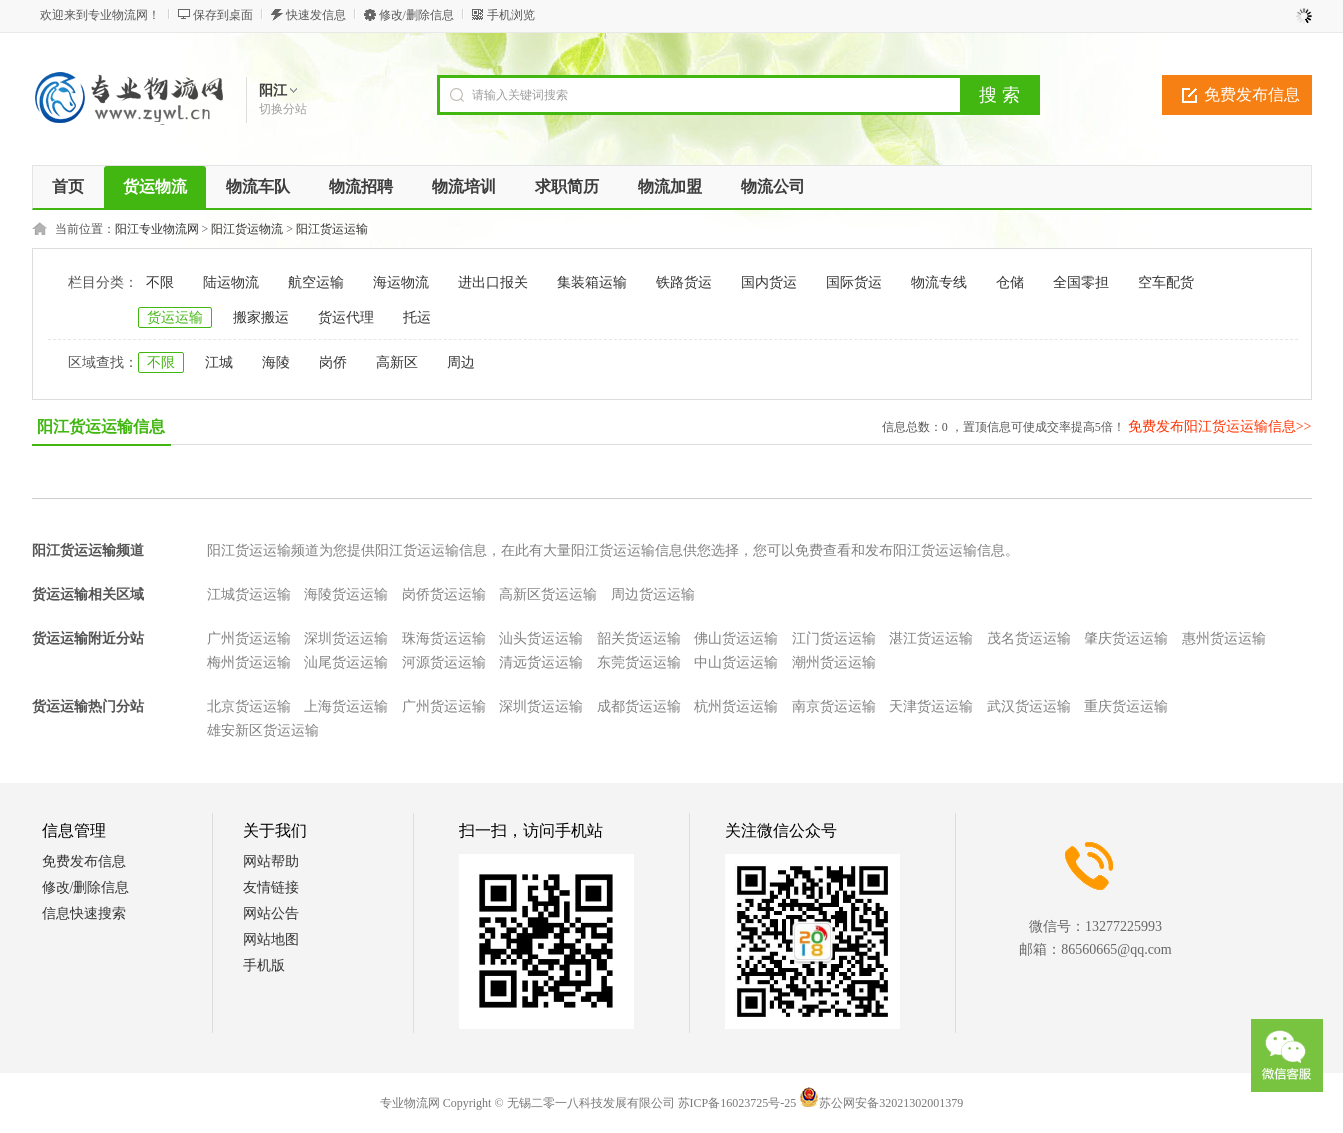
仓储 (1010, 282)
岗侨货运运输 (444, 594)
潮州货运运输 (834, 662)
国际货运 (854, 282)
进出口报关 (493, 282)
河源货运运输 (444, 662)
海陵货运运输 (346, 594)
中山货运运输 (736, 662)
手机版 (264, 965)
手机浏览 (511, 15)
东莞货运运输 (639, 662)
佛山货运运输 (736, 638)
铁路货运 (684, 282)
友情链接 (271, 887)
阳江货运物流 (247, 229)
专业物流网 (410, 1103)
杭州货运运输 (736, 706)
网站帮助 (271, 861)
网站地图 (271, 939)
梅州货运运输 (249, 662)
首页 (68, 186)
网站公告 (271, 913)
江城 (219, 362)
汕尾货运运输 (346, 662)
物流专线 (939, 282)
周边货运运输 (653, 594)
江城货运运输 (249, 594)
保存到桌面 (223, 15)
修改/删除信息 (416, 15)
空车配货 (1166, 282)
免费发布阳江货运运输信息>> (1220, 426)
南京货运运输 (834, 706)
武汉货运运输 (1029, 706)
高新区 (397, 362)
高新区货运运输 (548, 594)
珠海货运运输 (444, 638)
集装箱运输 (592, 282)
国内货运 (769, 282)
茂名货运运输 (1029, 638)
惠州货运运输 (1224, 638)
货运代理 (346, 317)
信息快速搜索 (84, 913)
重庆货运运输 (1126, 706)
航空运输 (316, 282)
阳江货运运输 (332, 229)
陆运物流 (231, 282)
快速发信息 (316, 15)
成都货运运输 (639, 706)
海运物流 (401, 282)
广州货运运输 (249, 638)
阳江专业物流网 (157, 229)
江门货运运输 (834, 638)
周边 (461, 362)
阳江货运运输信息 (101, 426)
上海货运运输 (346, 706)
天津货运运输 (931, 706)
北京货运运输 (249, 706)
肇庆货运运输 (1126, 638)
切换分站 (283, 109)
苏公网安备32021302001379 (881, 1103)
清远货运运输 (541, 662)
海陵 (276, 362)
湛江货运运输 (931, 638)
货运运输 (175, 317)
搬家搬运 (261, 317)
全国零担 (1081, 282)
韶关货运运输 (639, 638)
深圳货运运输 (346, 638)
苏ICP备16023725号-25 (737, 1103)
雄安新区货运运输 (263, 730)
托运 (417, 317)
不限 (160, 282)
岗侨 (333, 362)
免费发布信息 (1252, 94)
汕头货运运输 (541, 638)
